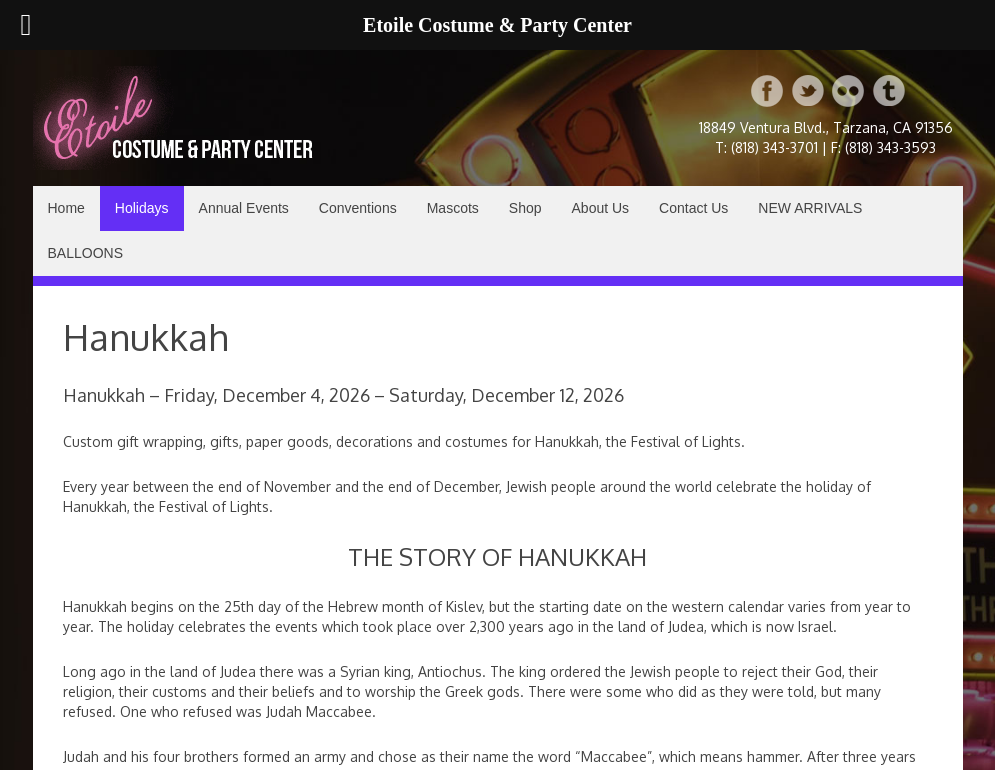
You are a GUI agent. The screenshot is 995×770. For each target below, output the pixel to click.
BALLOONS (85, 253)
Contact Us (693, 208)
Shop (525, 208)
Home (66, 208)
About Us (601, 208)
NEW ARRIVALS (810, 208)
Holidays (142, 208)
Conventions (358, 208)
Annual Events (244, 208)
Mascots (453, 208)
